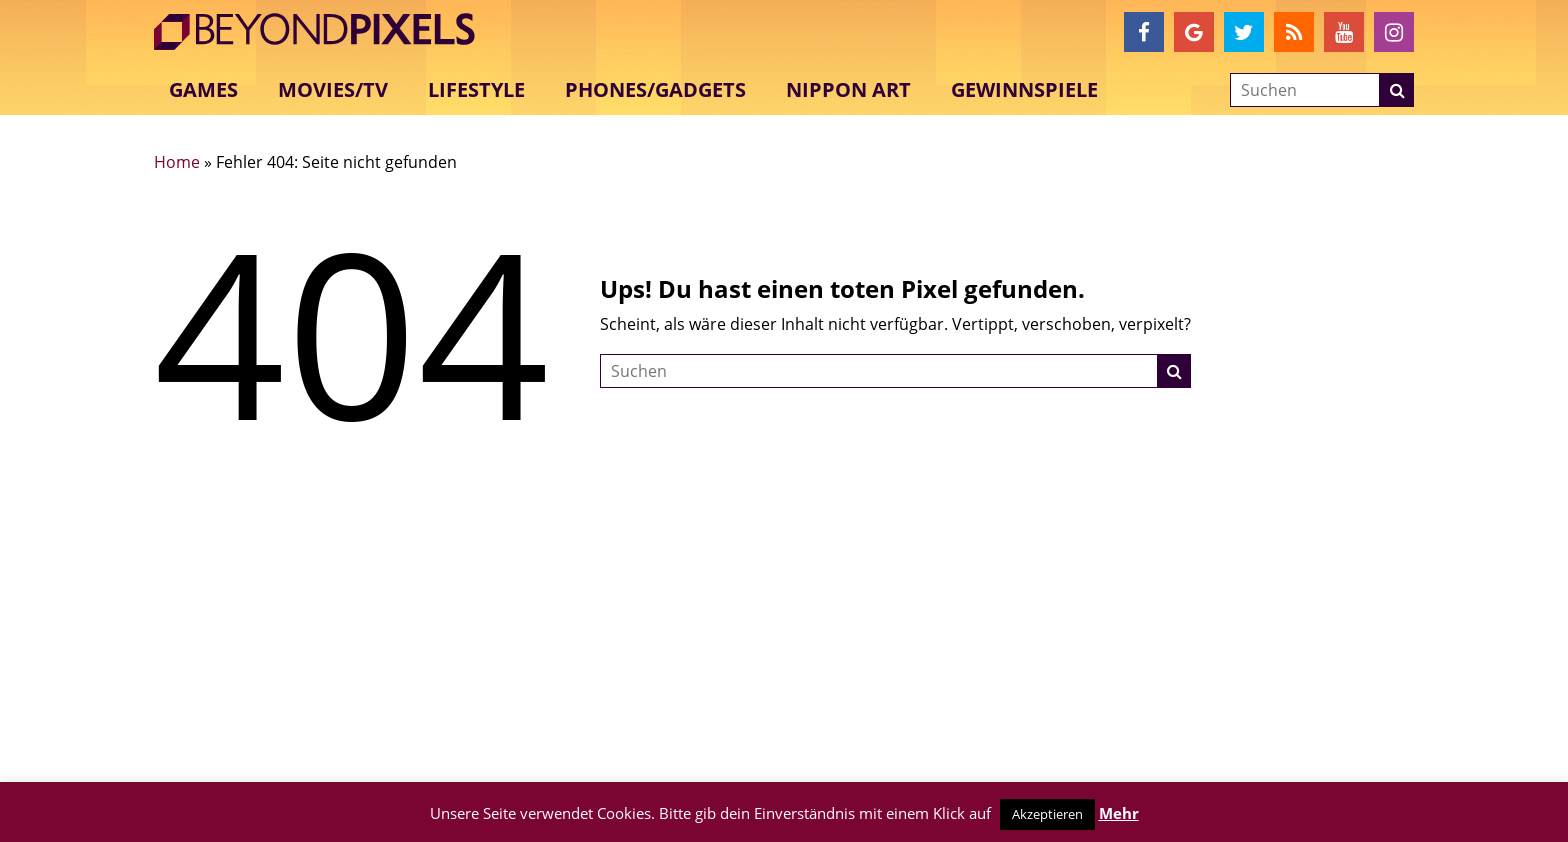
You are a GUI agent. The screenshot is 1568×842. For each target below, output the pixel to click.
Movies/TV (333, 89)
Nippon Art (848, 89)
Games (203, 89)
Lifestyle (476, 89)
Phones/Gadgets (655, 89)
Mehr (1119, 813)
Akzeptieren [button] (1047, 814)
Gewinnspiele (1024, 89)
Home (177, 162)
